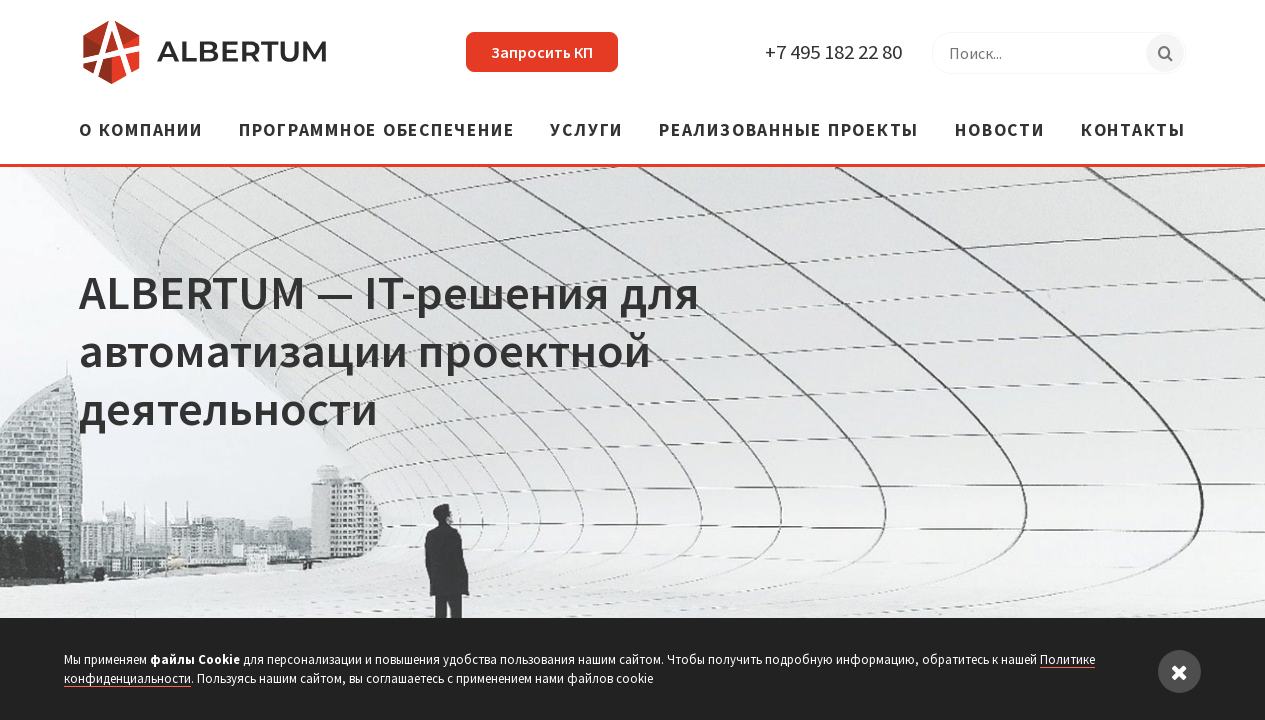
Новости (999, 131)
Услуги (586, 131)
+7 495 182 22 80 (833, 52)
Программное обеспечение (376, 131)
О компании (141, 131)
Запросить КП (542, 52)
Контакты (1133, 131)
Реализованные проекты (789, 131)
